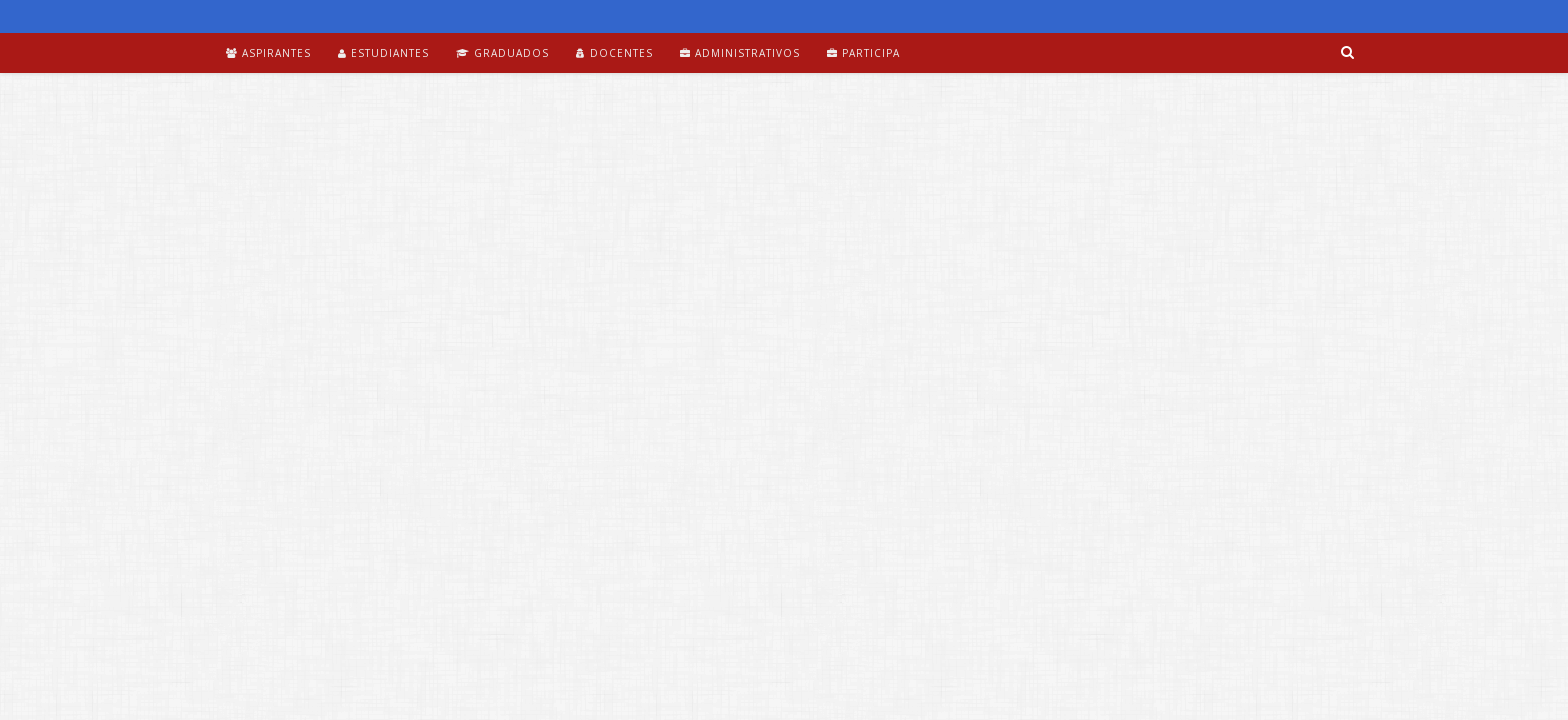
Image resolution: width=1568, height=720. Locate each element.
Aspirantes (268, 53)
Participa (863, 53)
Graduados (502, 53)
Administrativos (740, 53)
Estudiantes (383, 53)
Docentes (614, 53)
